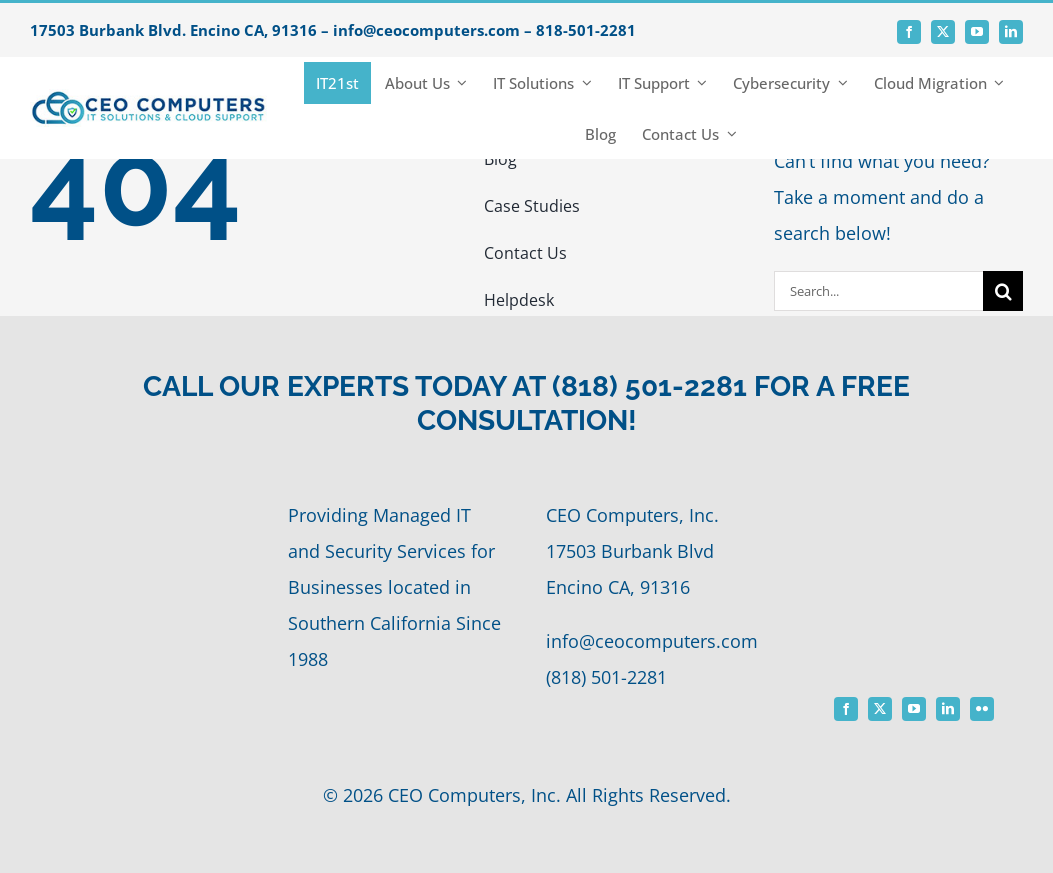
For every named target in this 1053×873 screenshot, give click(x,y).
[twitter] (943, 32)
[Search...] (879, 291)
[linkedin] (1011, 32)
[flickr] (982, 709)
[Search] (1003, 291)
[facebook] (909, 32)
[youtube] (977, 32)
